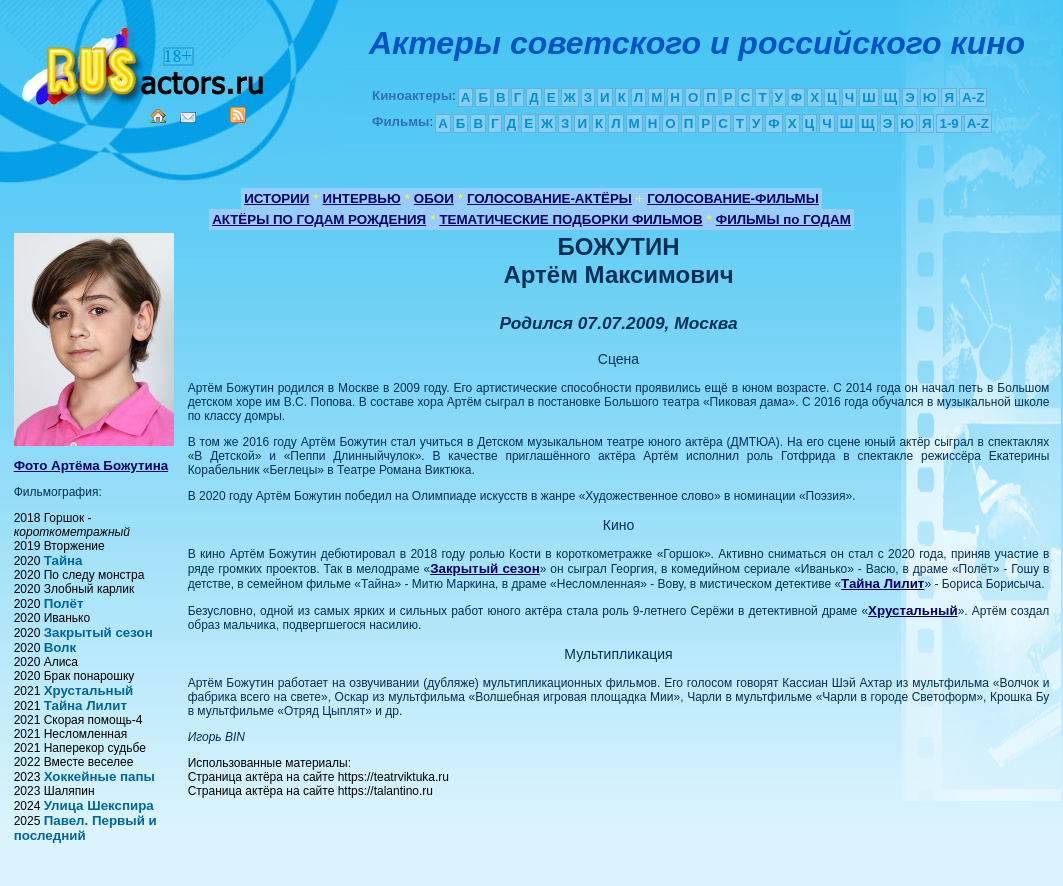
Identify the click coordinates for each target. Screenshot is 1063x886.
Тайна (63, 560)
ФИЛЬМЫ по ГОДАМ (783, 219)
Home (158, 116)
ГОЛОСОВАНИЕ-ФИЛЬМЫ (733, 198)
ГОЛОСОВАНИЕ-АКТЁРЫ (549, 198)
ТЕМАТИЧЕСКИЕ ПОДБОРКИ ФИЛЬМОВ (570, 219)
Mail (188, 117)
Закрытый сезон (98, 632)
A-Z (973, 97)
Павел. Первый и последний (85, 828)
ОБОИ (434, 198)
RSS (238, 115)
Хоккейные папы (99, 776)
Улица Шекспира (99, 805)
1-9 (948, 123)
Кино (145, 62)
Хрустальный (89, 690)
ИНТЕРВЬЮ (362, 198)
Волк (60, 647)
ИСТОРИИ (276, 198)
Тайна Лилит (85, 705)
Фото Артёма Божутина (91, 465)
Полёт (64, 603)
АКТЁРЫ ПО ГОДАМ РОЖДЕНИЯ (319, 219)
